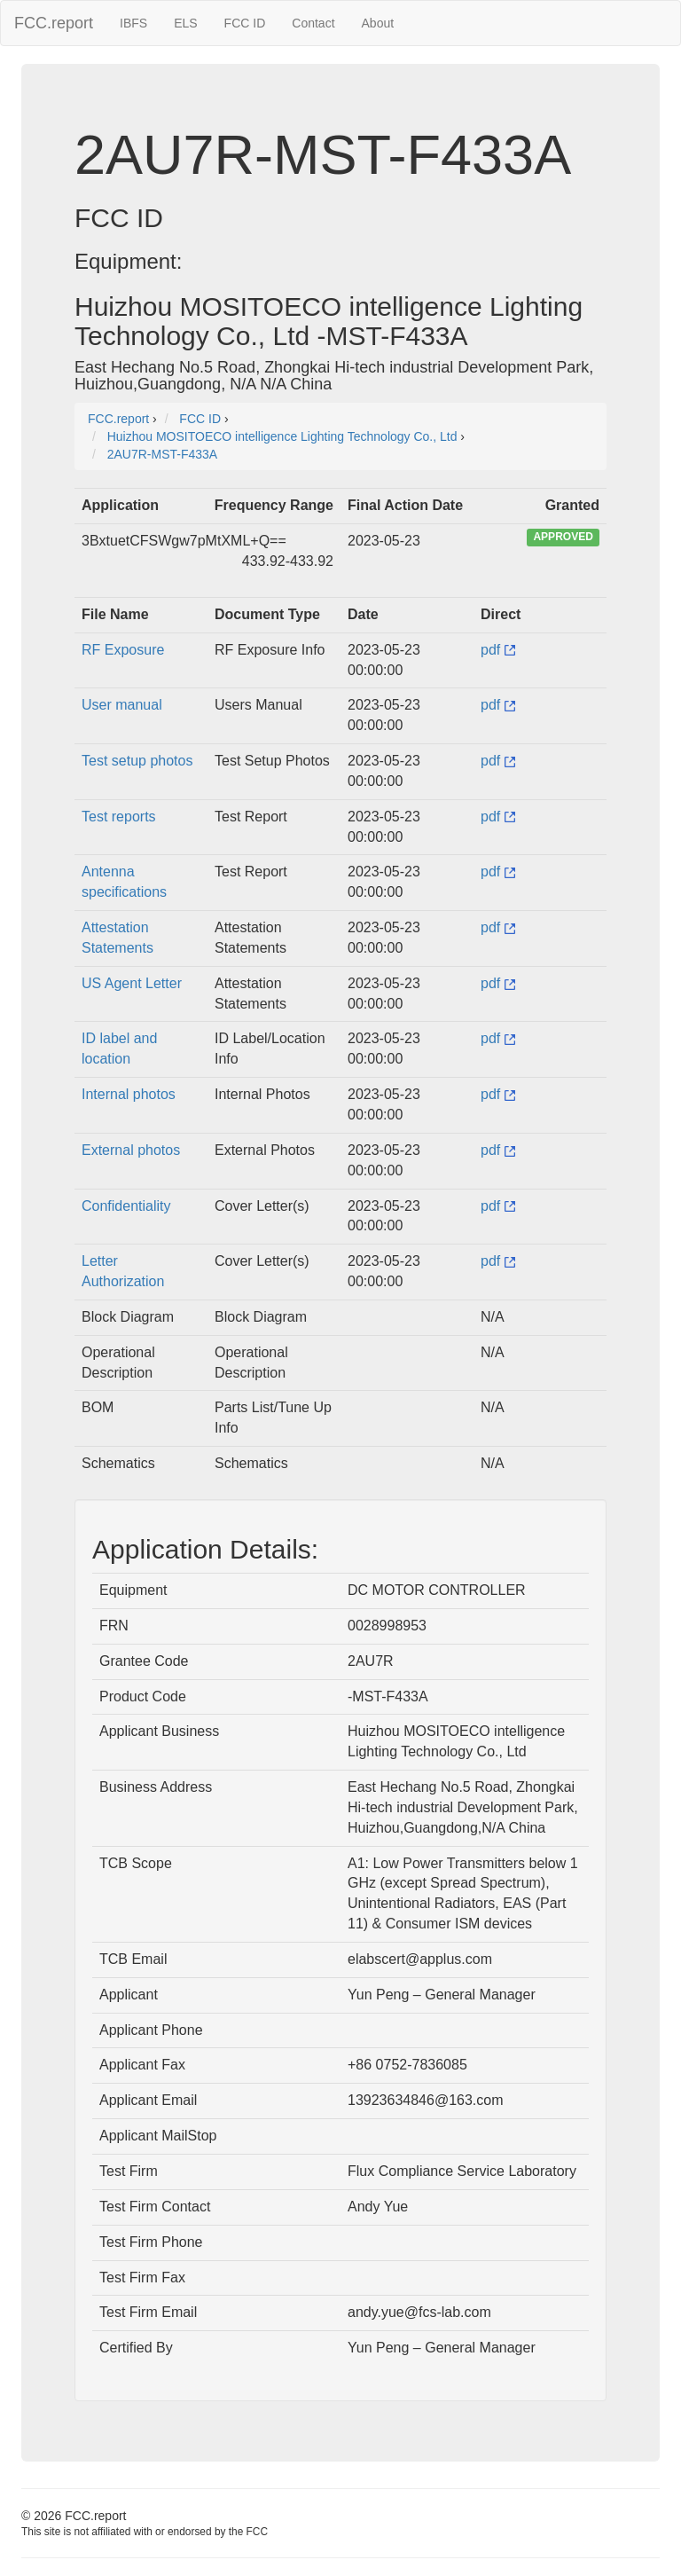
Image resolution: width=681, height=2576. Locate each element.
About (378, 23)
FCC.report (53, 23)
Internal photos (129, 1094)
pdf (498, 649)
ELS (185, 23)
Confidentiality (126, 1205)
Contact (313, 23)
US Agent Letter (132, 983)
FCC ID (245, 23)
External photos (131, 1150)
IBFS (133, 23)
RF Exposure (123, 649)
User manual (122, 704)
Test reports (119, 816)
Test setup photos (137, 760)
